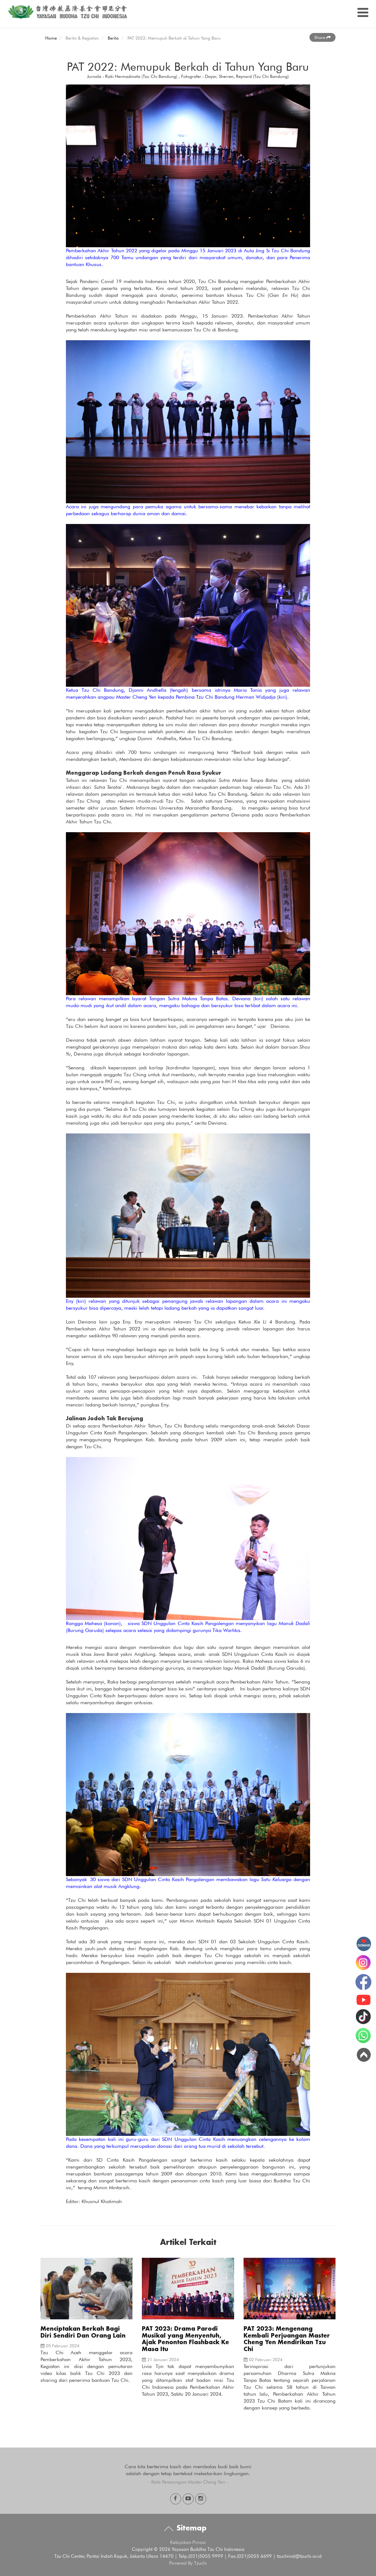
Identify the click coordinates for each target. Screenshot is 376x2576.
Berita (113, 38)
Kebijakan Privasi (188, 2542)
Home (51, 38)
